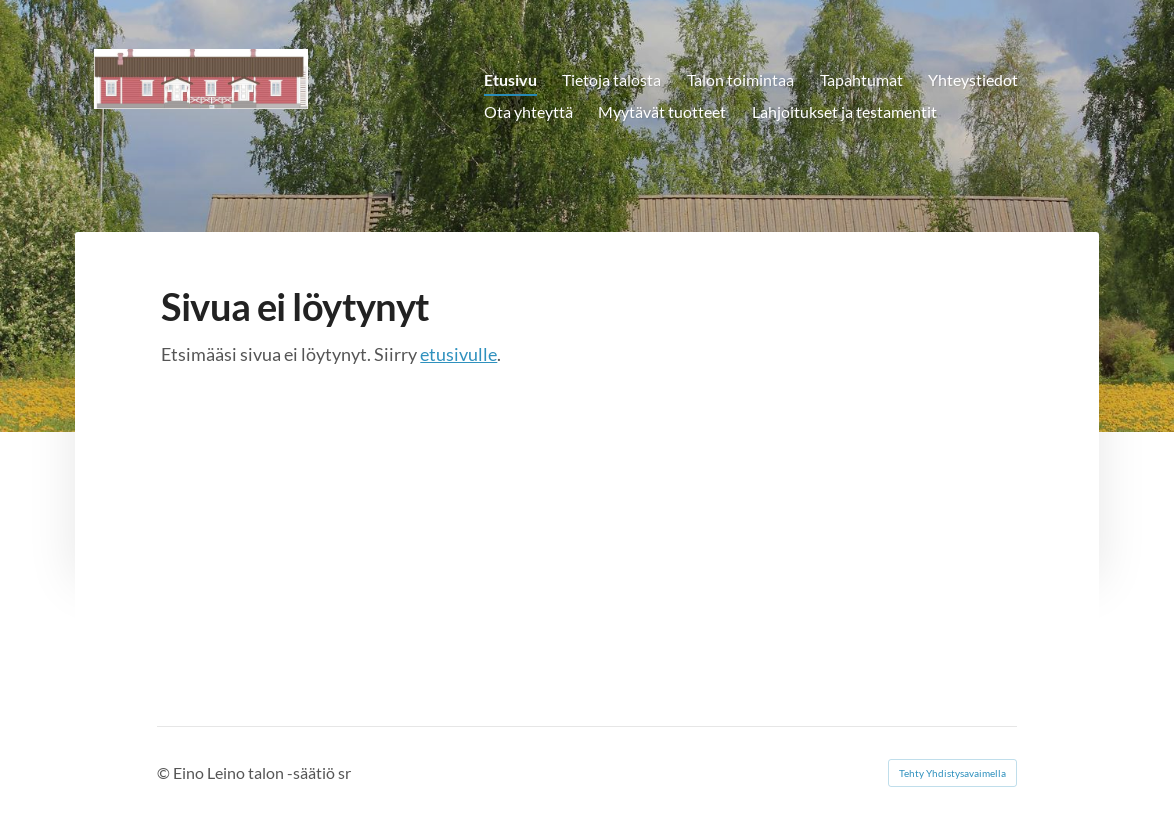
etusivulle (458, 354)
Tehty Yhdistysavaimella (952, 773)
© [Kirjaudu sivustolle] (165, 772)
